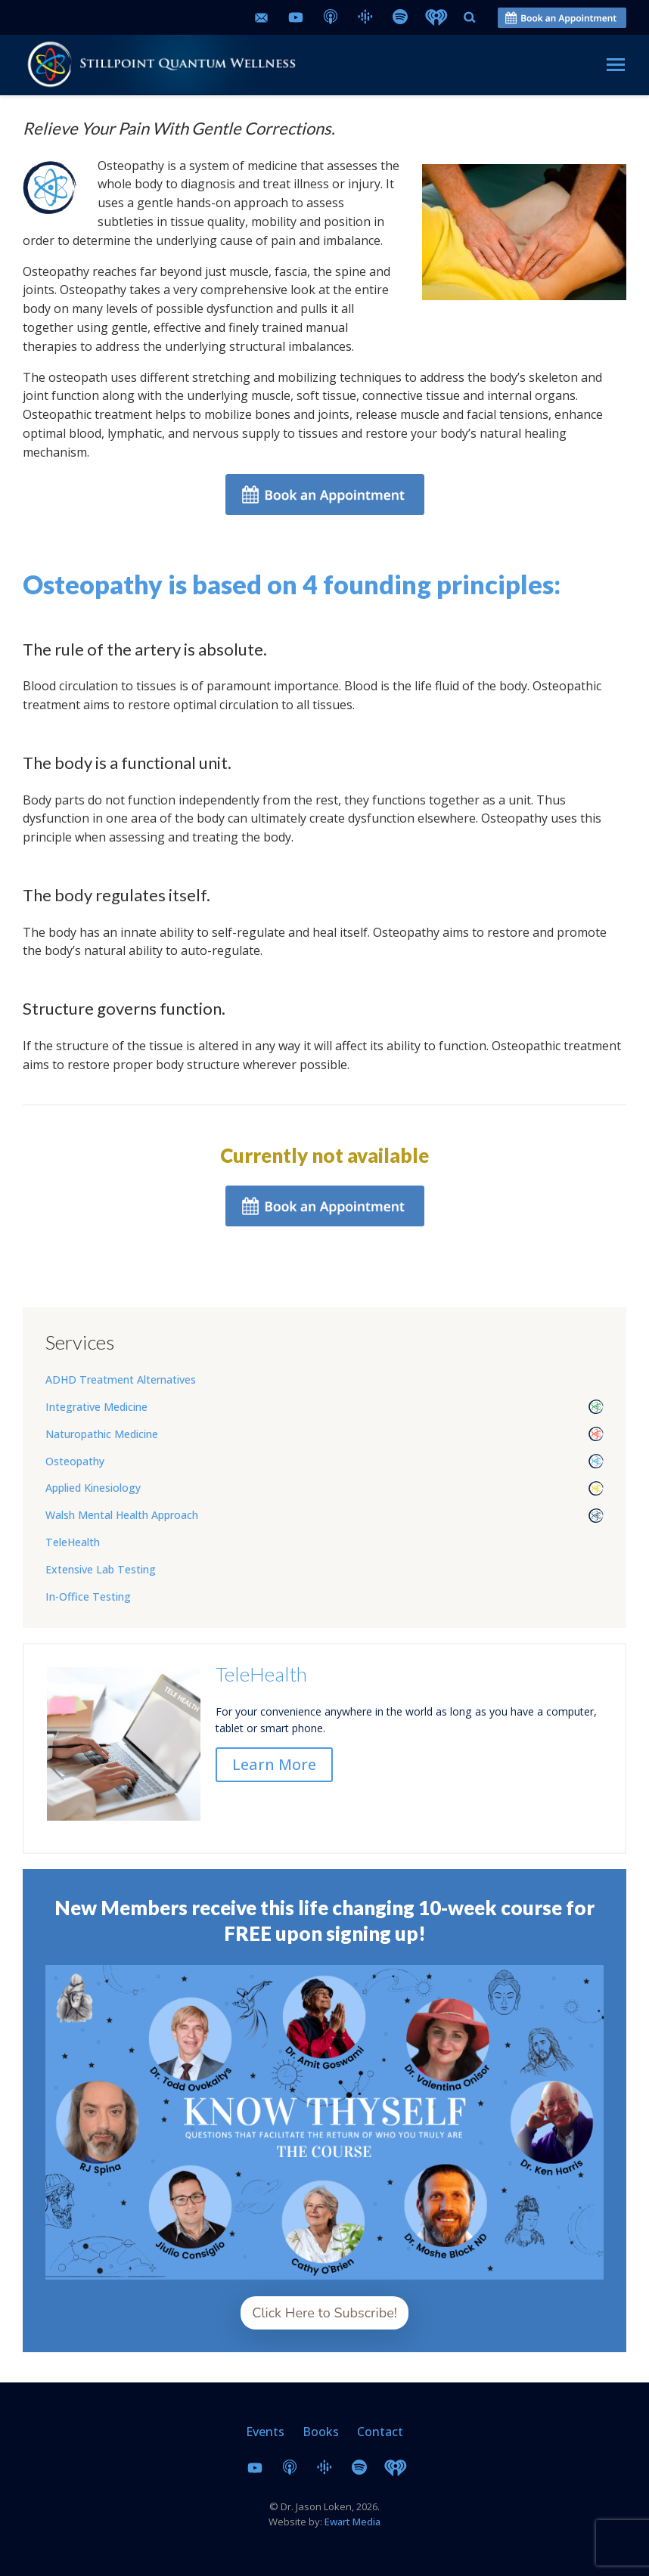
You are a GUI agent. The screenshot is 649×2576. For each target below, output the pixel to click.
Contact (380, 2431)
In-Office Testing (88, 1596)
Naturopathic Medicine (101, 1434)
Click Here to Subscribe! (324, 2313)
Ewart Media (352, 2521)
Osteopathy (74, 1461)
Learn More (274, 1764)
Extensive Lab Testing (100, 1569)
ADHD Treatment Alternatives (120, 1379)
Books (321, 2431)
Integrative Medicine (96, 1407)
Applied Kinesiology (93, 1487)
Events (265, 2431)
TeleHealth (72, 1542)
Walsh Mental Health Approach (121, 1515)
